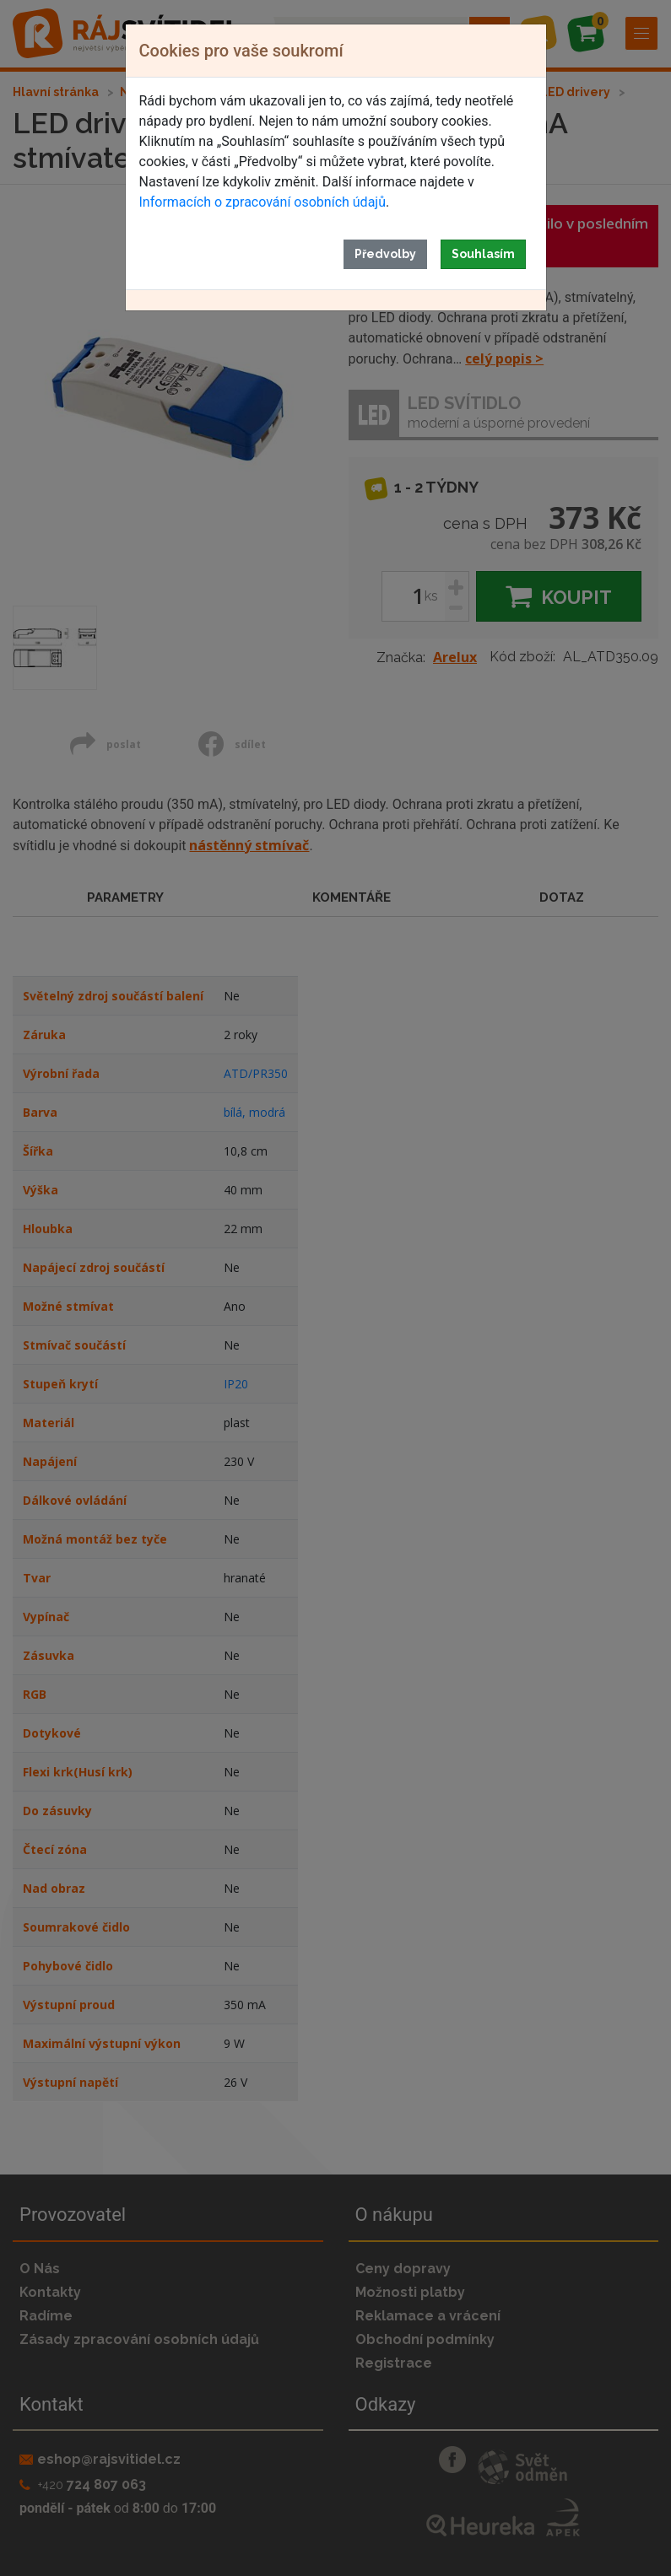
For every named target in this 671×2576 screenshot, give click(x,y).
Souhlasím (483, 254)
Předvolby (385, 254)
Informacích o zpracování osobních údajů (262, 202)
